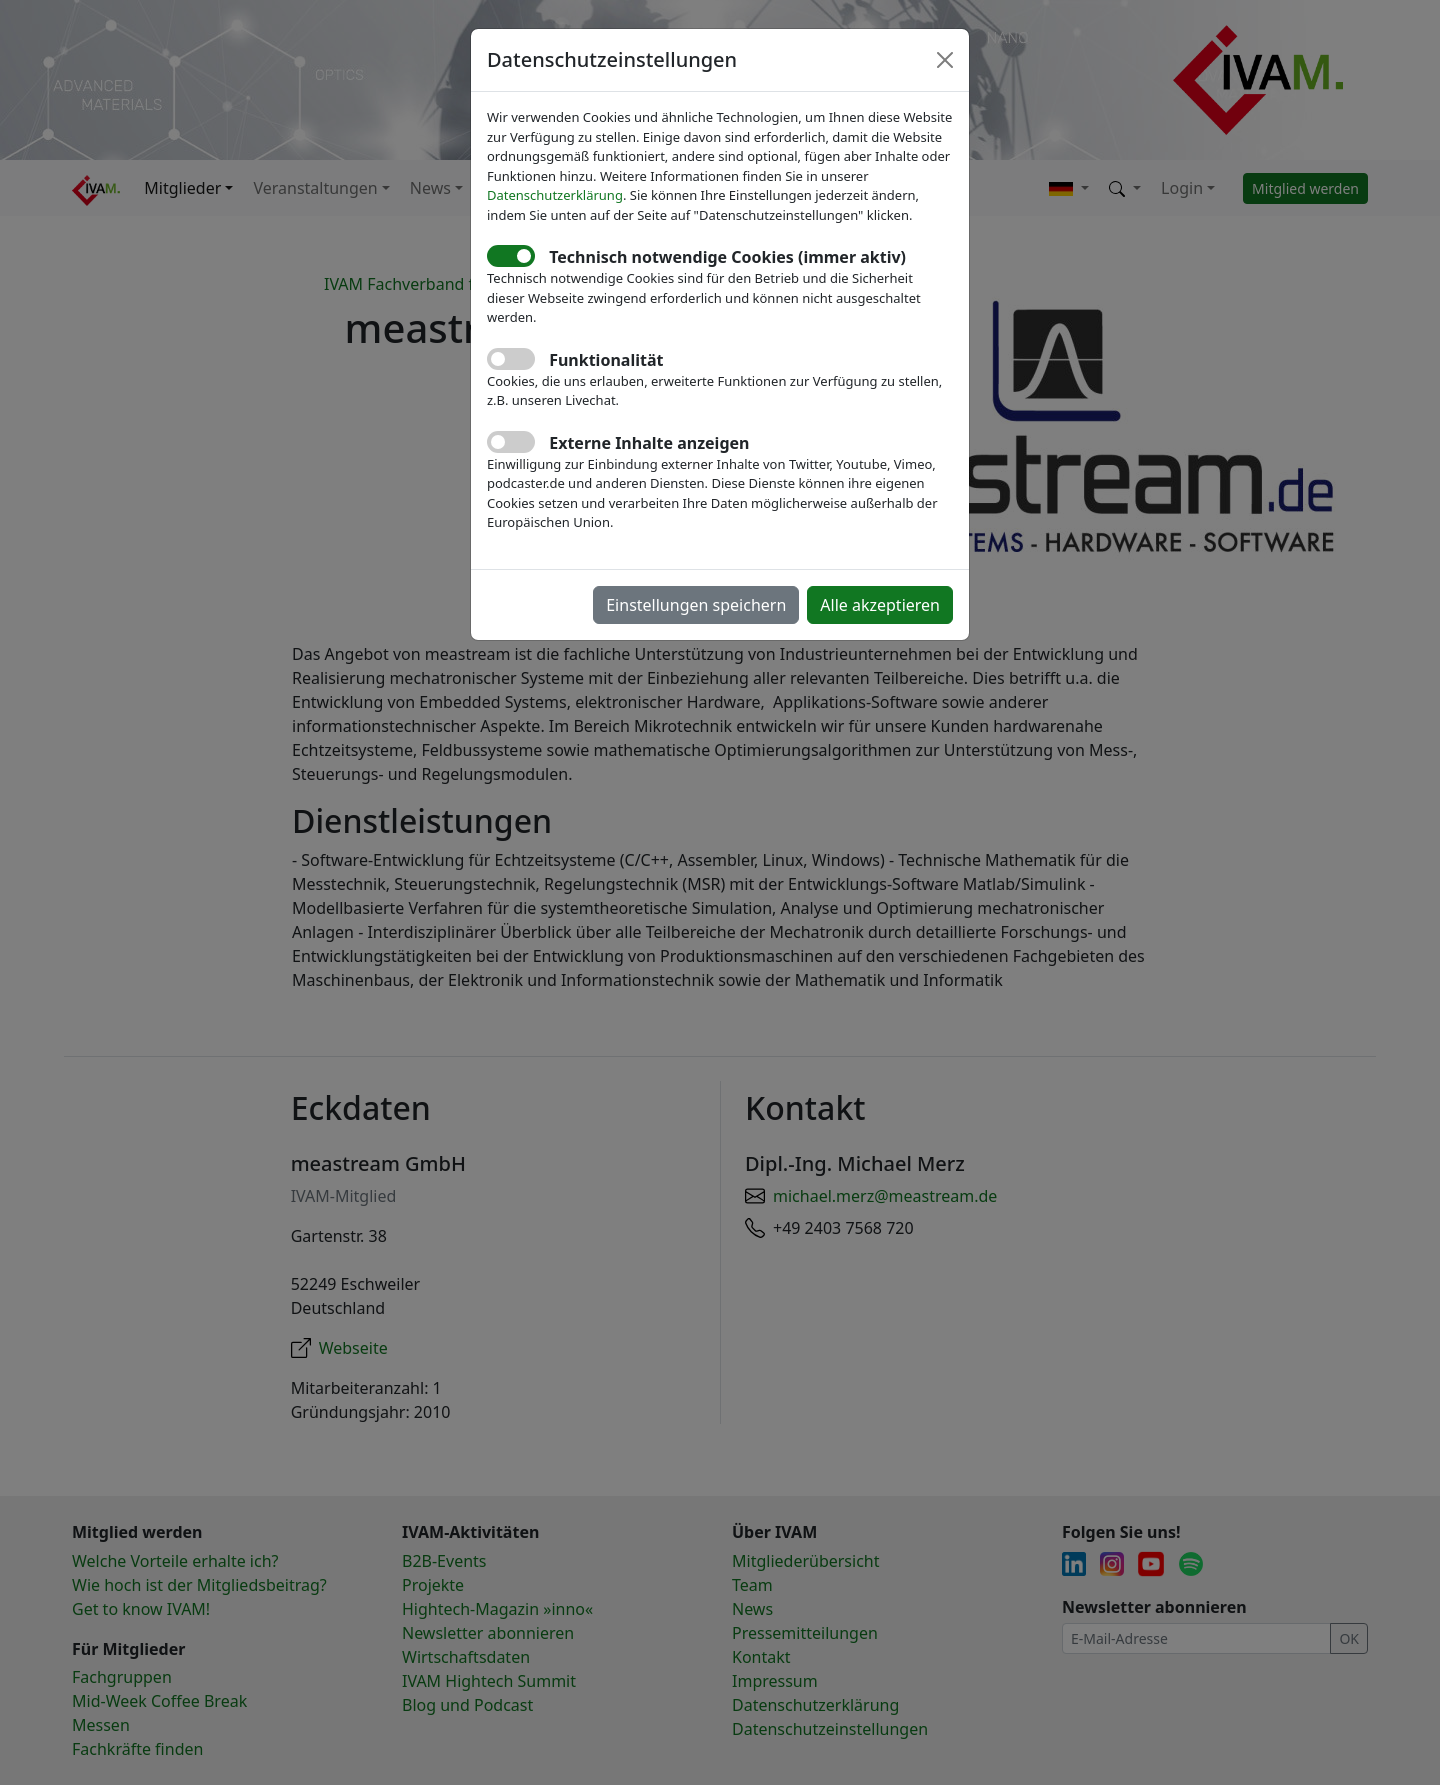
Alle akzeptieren (880, 605)
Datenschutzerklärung (555, 195)
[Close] (945, 60)
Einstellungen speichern (696, 605)
